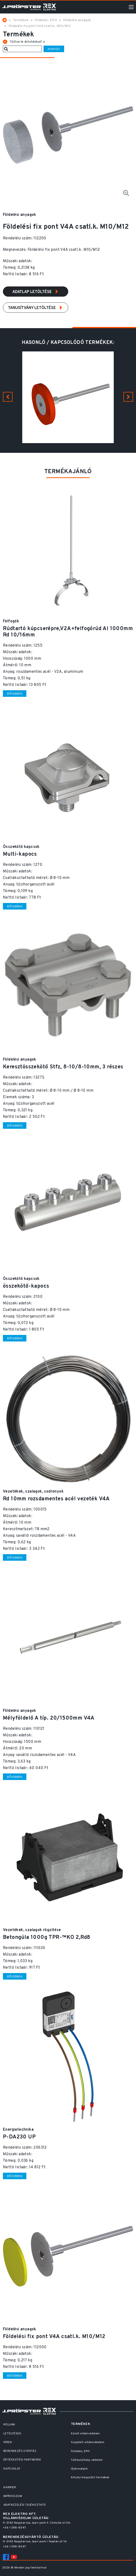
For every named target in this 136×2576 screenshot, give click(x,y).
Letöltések (12, 2434)
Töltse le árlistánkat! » (27, 42)
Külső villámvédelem (85, 2434)
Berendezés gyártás (19, 2451)
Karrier (9, 2487)
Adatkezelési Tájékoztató (24, 2505)
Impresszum (12, 2496)
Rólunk (9, 2425)
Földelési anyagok (77, 20)
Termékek (21, 20)
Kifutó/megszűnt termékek (90, 2477)
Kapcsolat (12, 2469)
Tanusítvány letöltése (35, 307)
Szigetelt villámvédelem (87, 2442)
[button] (8, 397)
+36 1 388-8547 (14, 2528)
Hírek (7, 2442)
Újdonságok (79, 2469)
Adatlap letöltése (35, 291)
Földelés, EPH (46, 20)
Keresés (54, 49)
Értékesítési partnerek (22, 2460)
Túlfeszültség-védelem (87, 2460)
